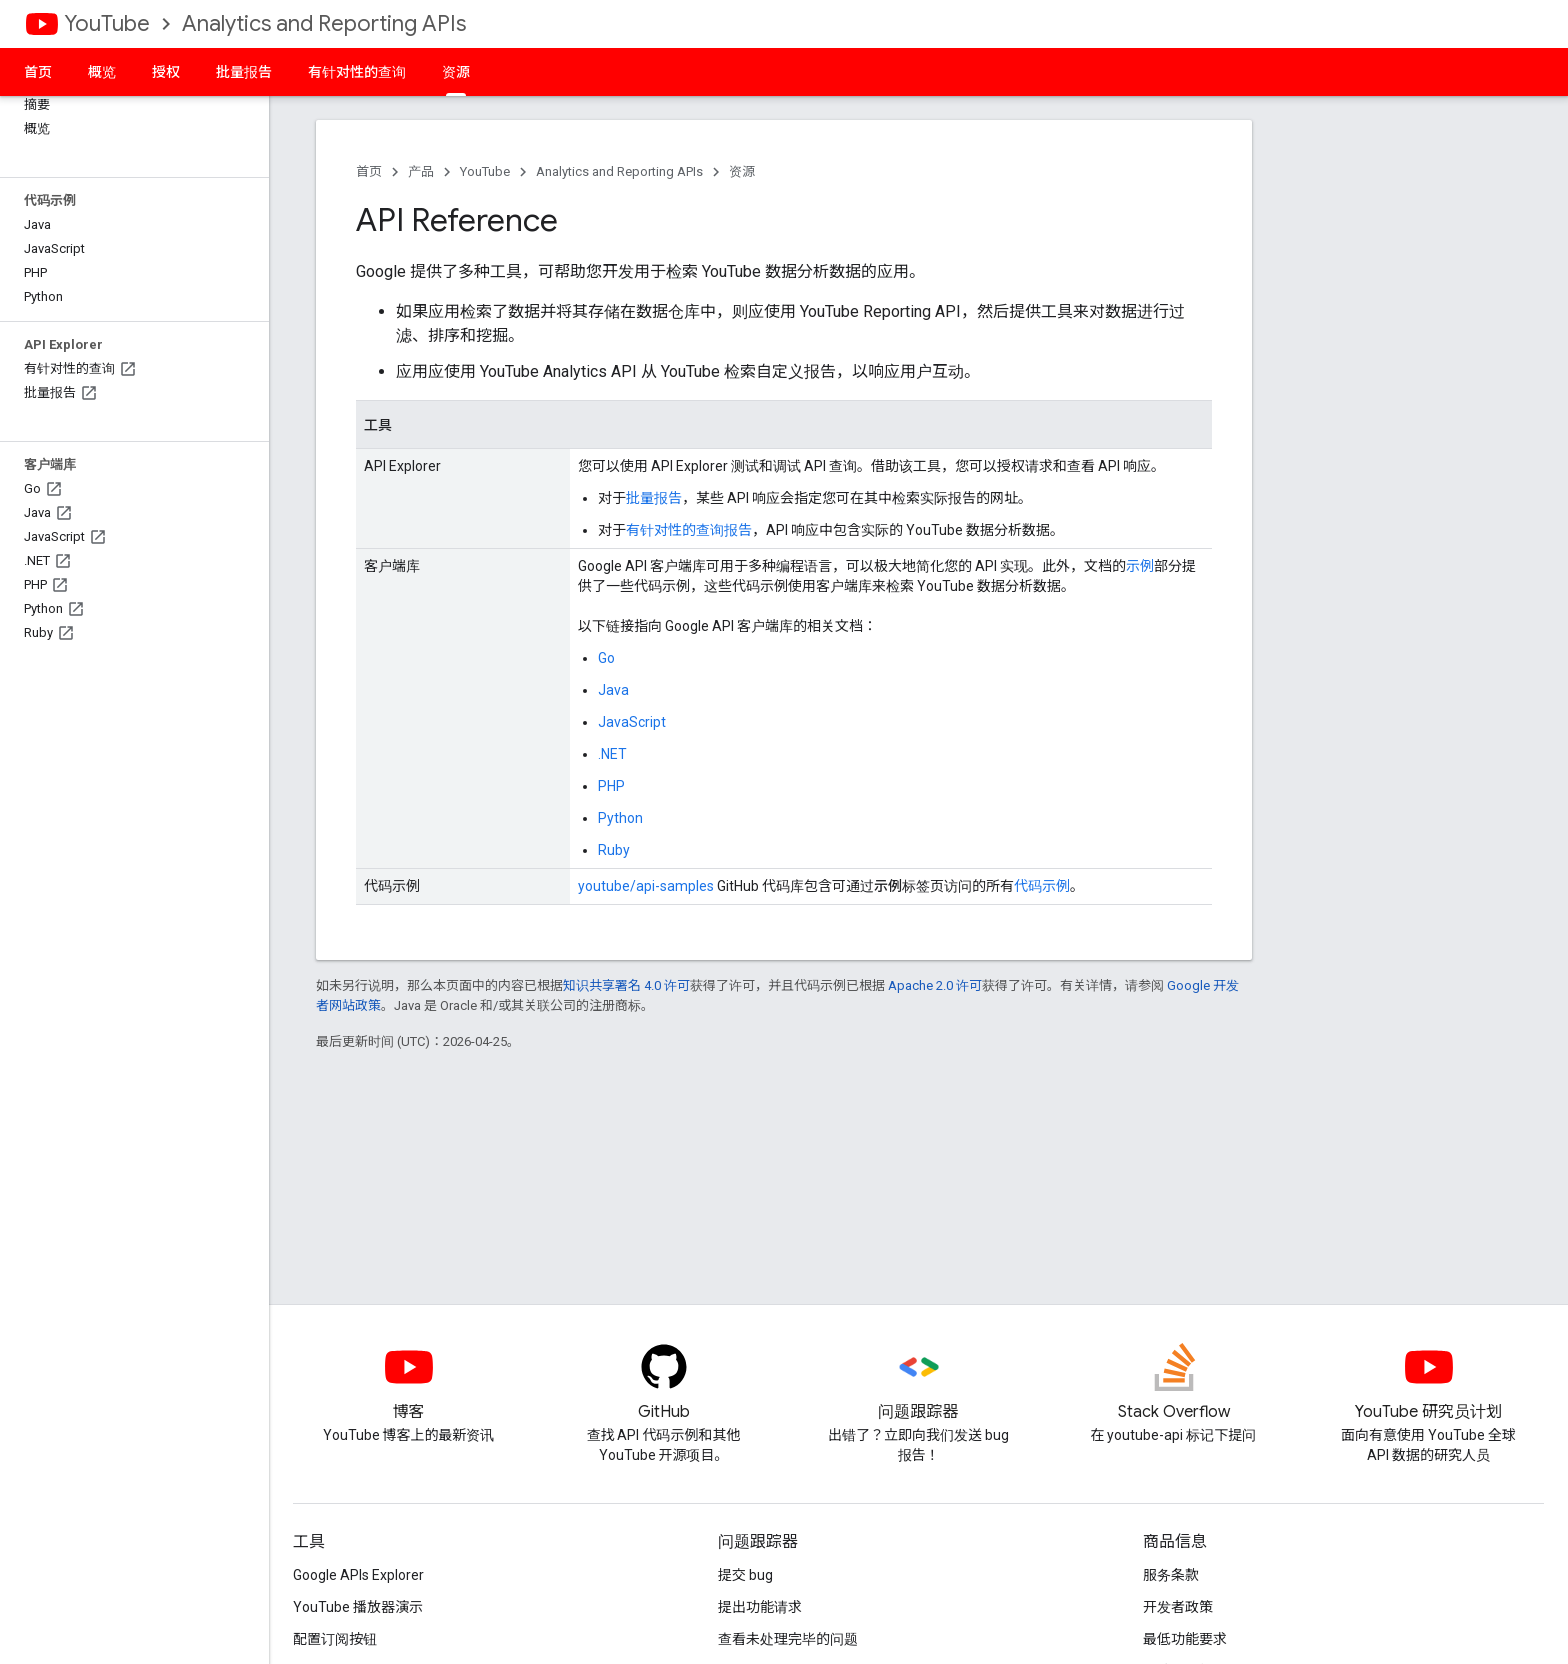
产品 (421, 171)
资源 (742, 171)
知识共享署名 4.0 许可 (626, 985)
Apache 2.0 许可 (935, 985)
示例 (1140, 566)
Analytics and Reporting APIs (324, 23)
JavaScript (632, 722)
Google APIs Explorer (358, 1575)
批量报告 (244, 72)
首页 (38, 72)
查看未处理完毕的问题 (788, 1639)
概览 (102, 72)
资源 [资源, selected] (456, 72)
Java (613, 690)
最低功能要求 (1185, 1639)
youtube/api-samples (646, 886)
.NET (612, 754)
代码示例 (1042, 886)
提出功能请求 (760, 1607)
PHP (611, 786)
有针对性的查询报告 (689, 530)
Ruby (614, 850)
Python (620, 818)
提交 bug (745, 1575)
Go (606, 658)
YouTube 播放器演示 (358, 1607)
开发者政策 (1178, 1607)
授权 (166, 72)
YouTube (107, 23)
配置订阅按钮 (335, 1639)
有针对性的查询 (357, 72)
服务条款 (1171, 1575)
